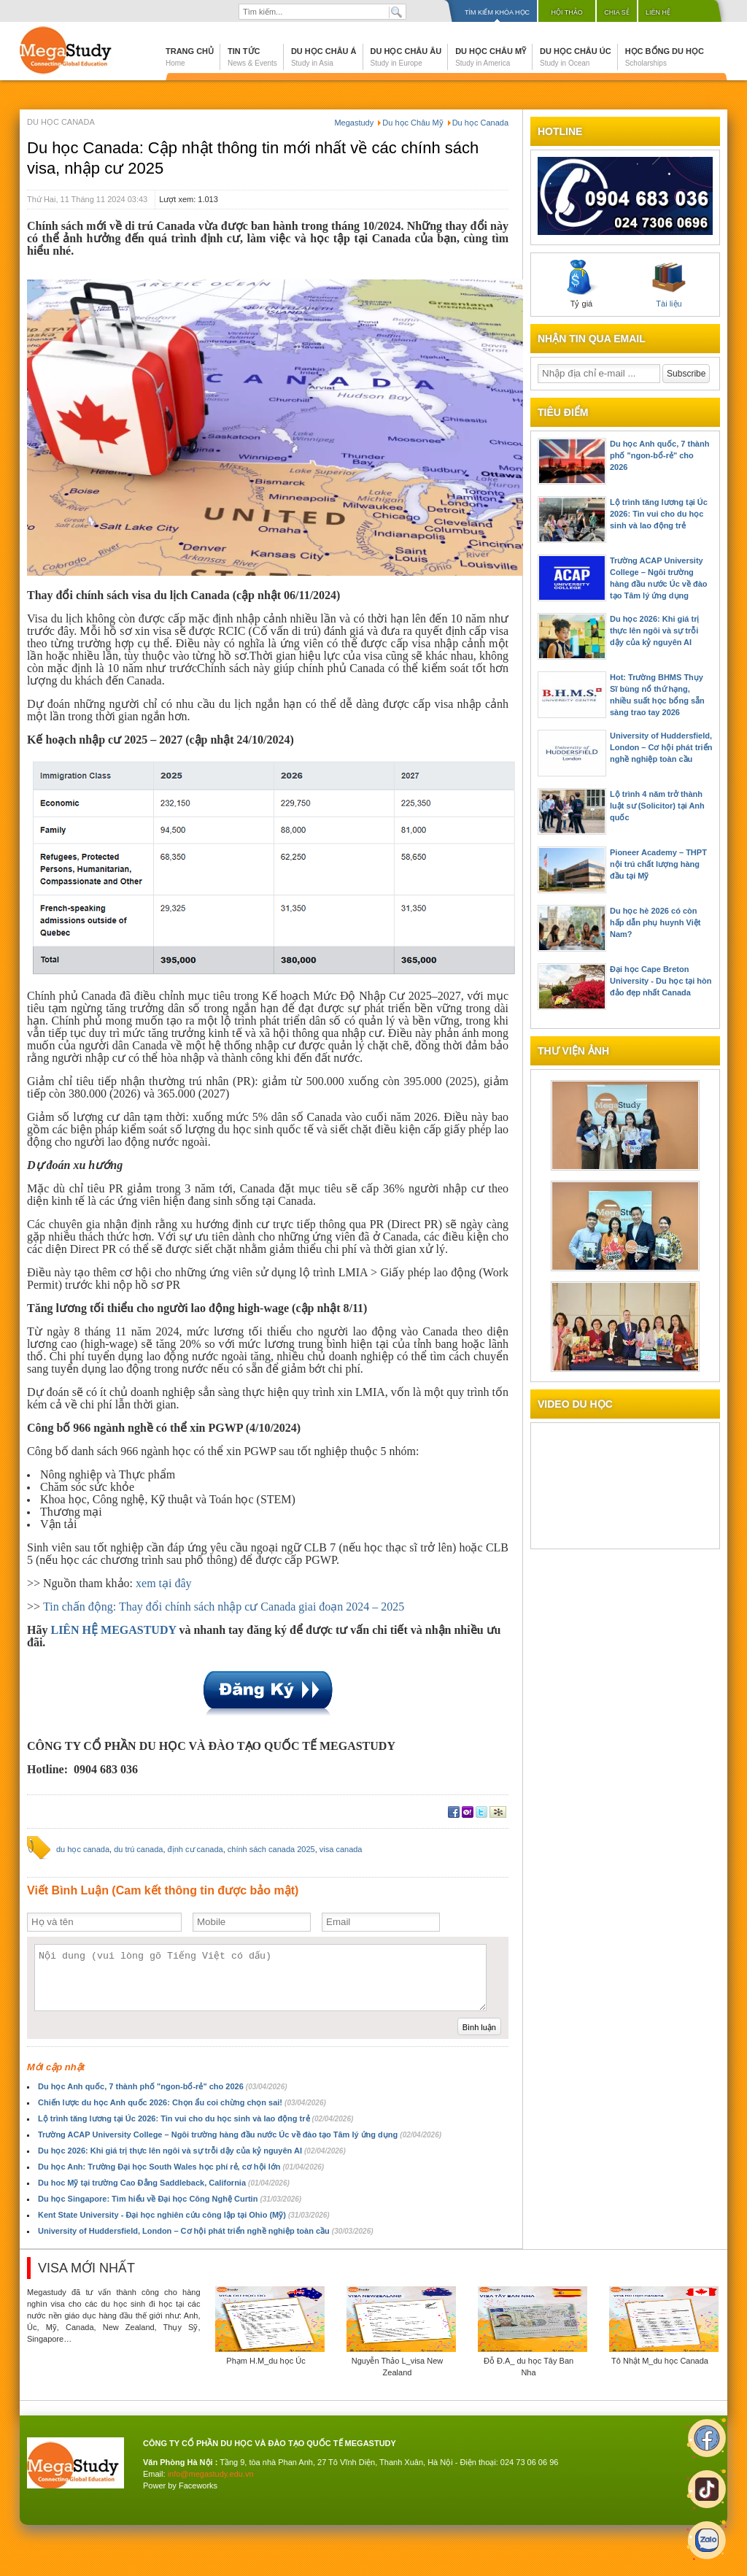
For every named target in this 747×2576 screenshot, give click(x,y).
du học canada (82, 1849)
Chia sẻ (617, 12)
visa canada (341, 1849)
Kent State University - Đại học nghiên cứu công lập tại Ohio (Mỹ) (184, 2214)
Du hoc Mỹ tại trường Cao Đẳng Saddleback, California (164, 2182)
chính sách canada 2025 (271, 1849)
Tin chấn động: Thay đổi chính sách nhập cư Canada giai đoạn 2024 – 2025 (223, 1606)
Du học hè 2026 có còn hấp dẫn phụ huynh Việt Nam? (655, 922)
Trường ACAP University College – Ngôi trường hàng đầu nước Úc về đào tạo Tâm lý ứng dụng (239, 2134)
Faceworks (198, 2485)
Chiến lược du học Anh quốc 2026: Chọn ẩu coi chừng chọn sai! (182, 2102)
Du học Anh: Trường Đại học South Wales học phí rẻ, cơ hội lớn (181, 2166)
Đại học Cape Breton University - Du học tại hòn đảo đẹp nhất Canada (661, 981)
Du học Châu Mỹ (490, 57)
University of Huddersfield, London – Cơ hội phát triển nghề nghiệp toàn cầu (206, 2230)
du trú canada (138, 1849)
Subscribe (686, 374)
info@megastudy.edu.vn (211, 2473)
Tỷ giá (581, 284)
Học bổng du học (664, 57)
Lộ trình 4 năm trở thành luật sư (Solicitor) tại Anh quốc (657, 806)
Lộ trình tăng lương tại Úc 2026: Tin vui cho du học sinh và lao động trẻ (195, 2118)
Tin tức (252, 57)
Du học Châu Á (324, 57)
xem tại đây (164, 1583)
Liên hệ (658, 12)
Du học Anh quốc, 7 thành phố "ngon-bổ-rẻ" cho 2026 (162, 2086)
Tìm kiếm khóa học (497, 12)
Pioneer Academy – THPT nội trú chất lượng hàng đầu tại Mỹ (658, 864)
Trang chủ (190, 57)
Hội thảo (567, 12)
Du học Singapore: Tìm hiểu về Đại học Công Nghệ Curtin (169, 2198)
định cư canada (195, 1849)
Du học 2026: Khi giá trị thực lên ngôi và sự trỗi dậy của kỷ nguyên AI (192, 2150)
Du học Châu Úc (575, 57)
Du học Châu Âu (406, 57)
